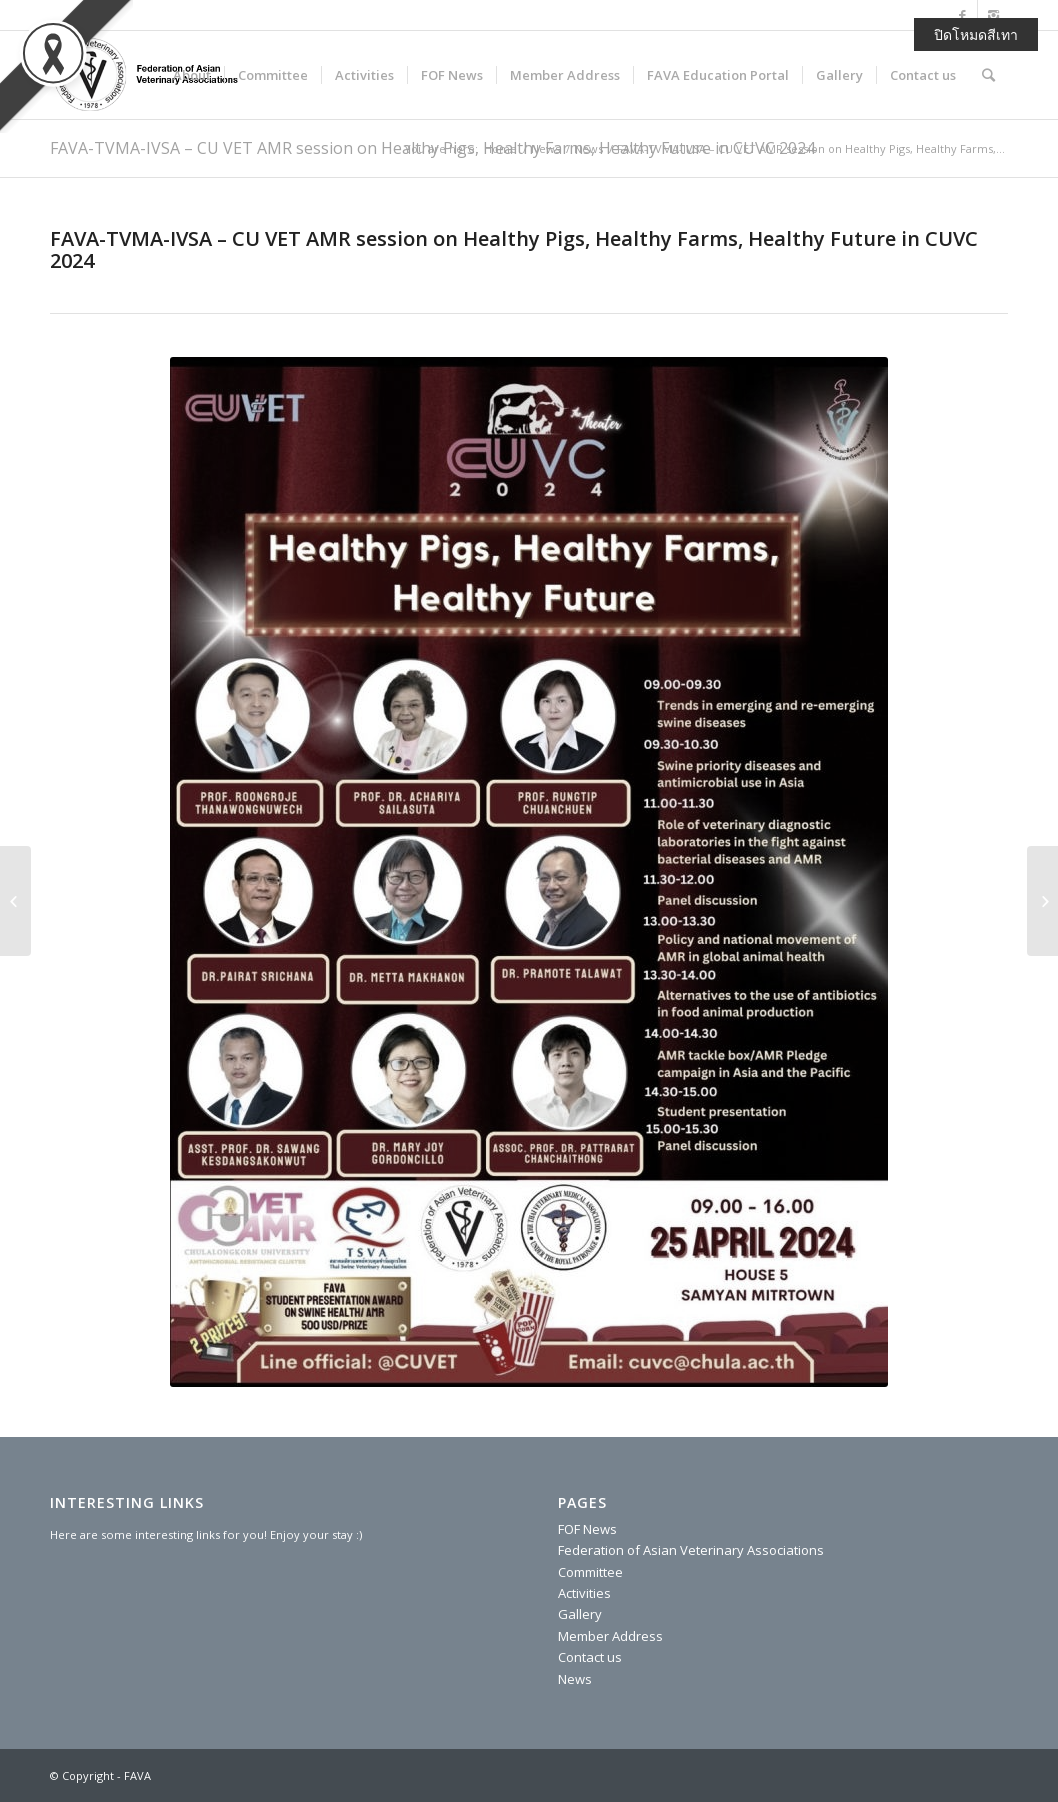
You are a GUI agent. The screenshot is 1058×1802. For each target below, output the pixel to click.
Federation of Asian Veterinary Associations (691, 1550)
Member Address (610, 1636)
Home (500, 148)
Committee (590, 1572)
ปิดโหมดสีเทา (976, 34)
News (545, 148)
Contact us (590, 1657)
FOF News (587, 1529)
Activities (584, 1593)
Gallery (580, 1614)
